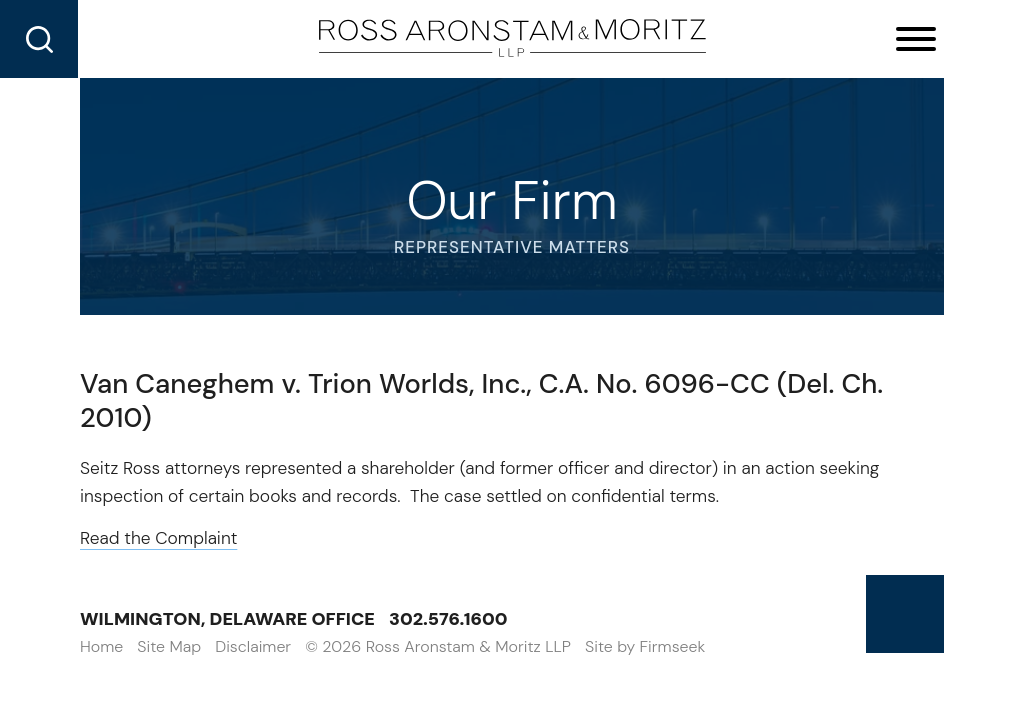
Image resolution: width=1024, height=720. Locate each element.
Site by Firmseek (645, 646)
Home (101, 646)
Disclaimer (253, 646)
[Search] (39, 39)
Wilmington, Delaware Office (227, 619)
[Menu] (916, 40)
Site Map (169, 646)
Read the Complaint (158, 538)
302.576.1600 (448, 619)
